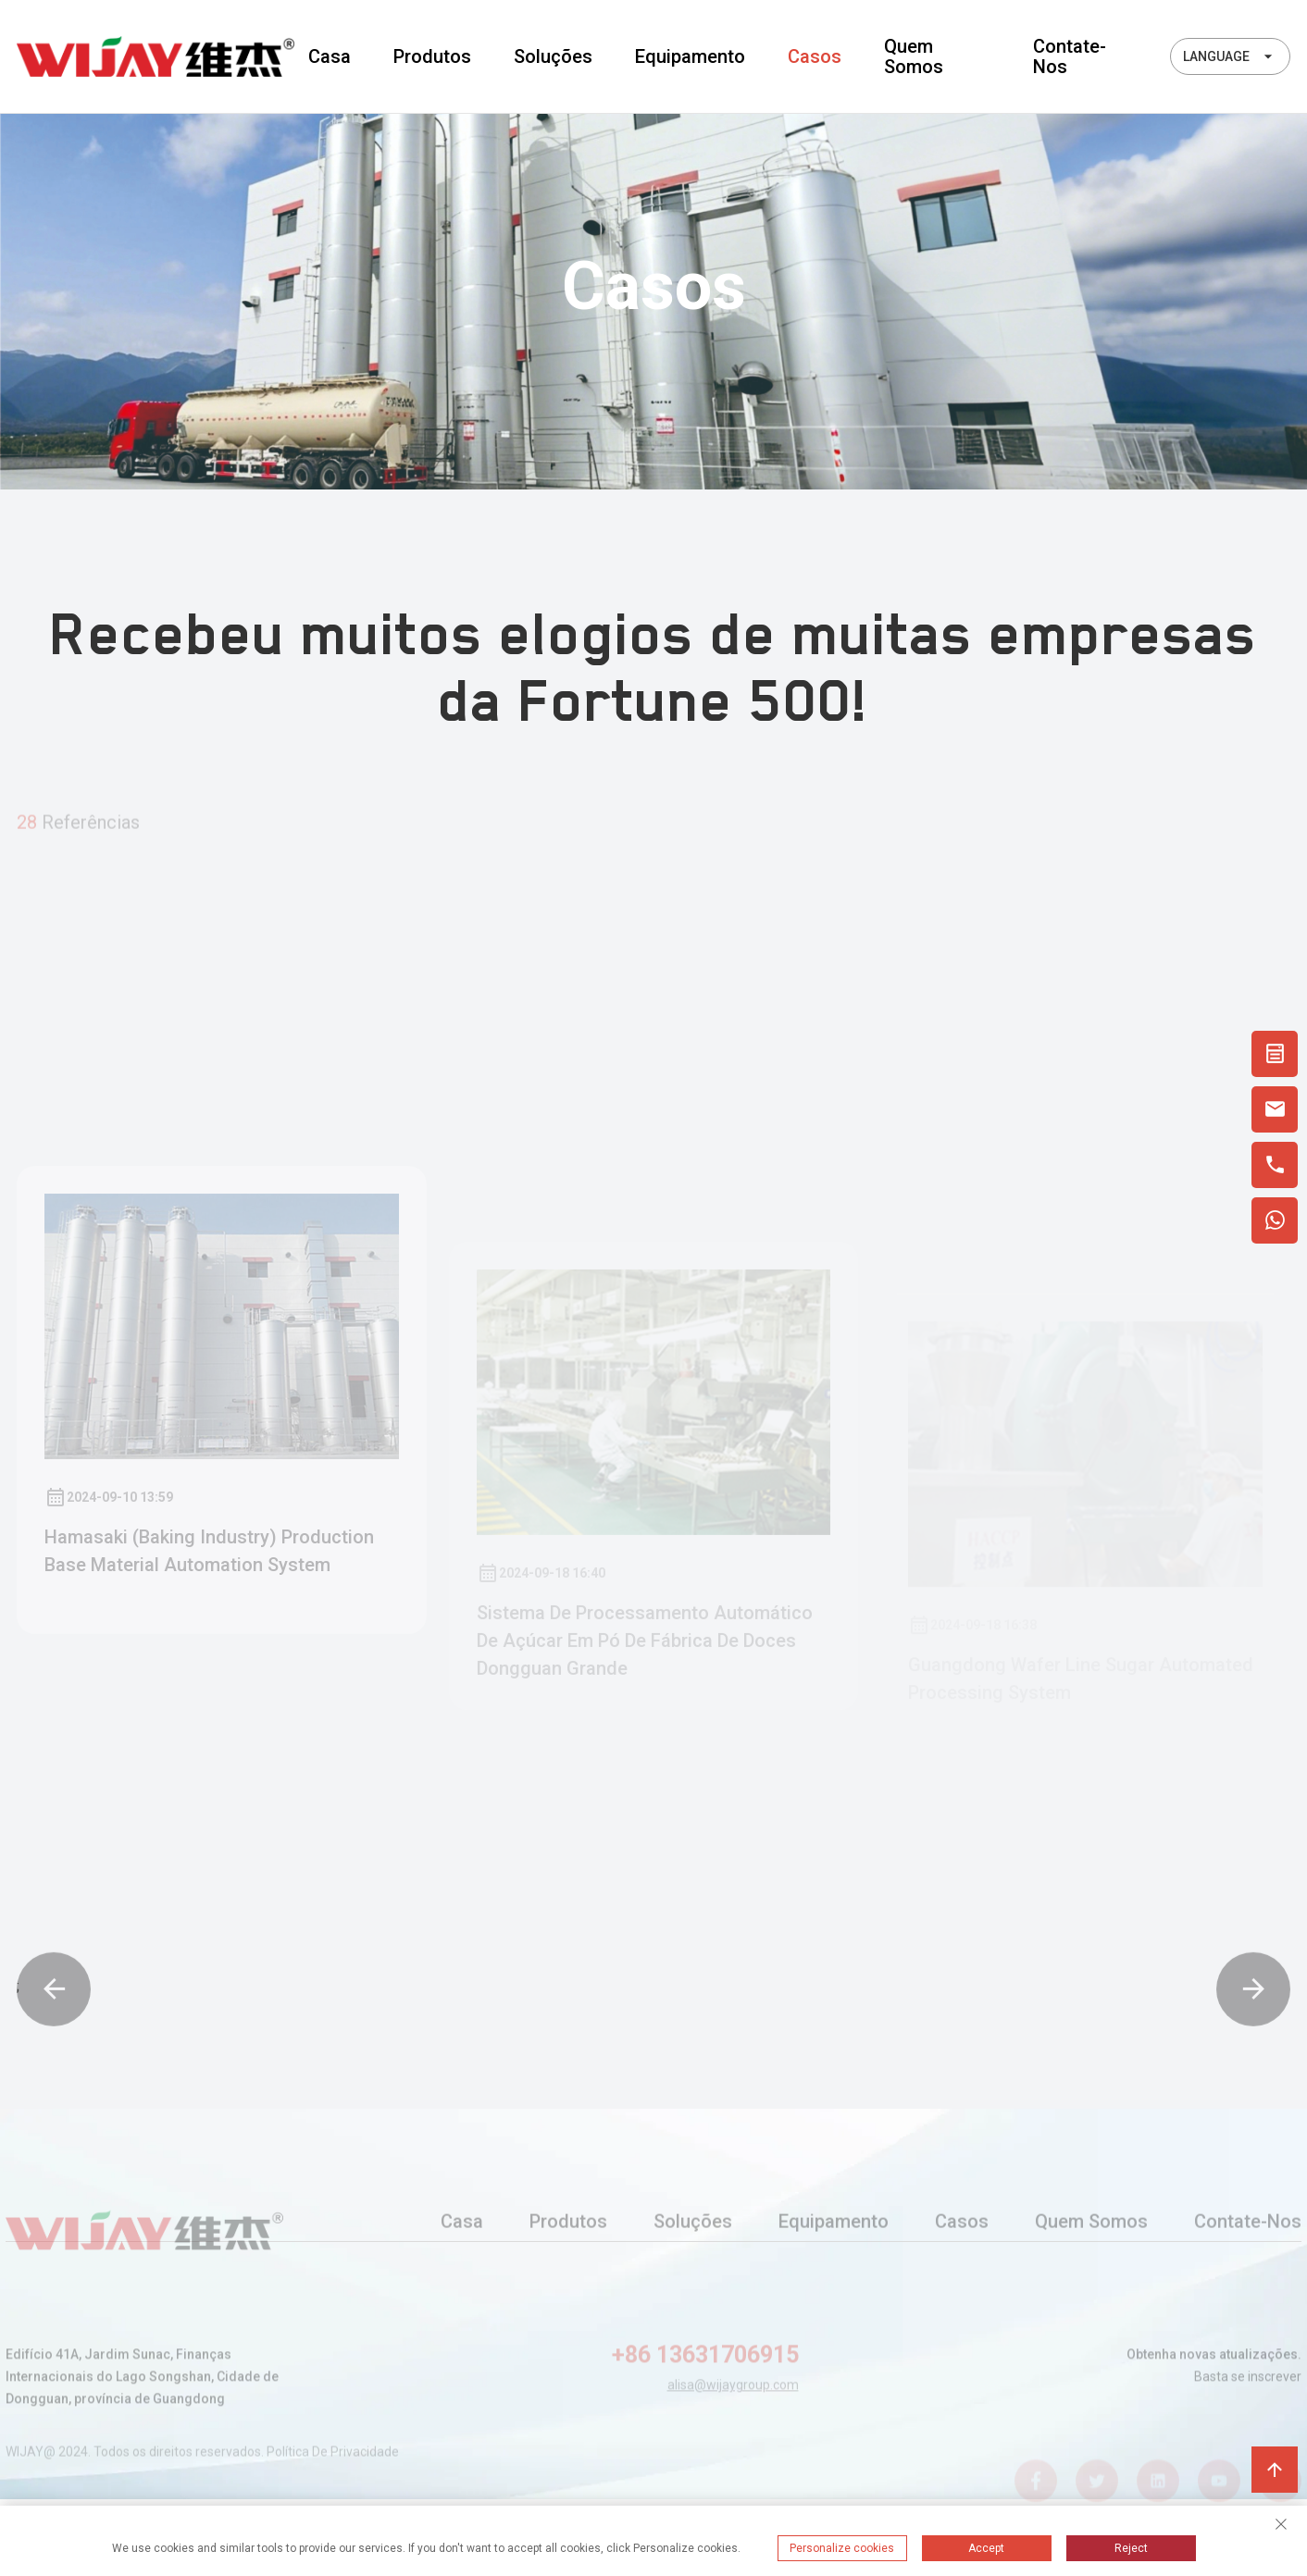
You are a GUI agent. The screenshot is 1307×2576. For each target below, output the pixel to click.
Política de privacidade (333, 2462)
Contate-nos (1069, 56)
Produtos (432, 56)
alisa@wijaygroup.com (733, 2402)
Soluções (553, 56)
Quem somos (913, 56)
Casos (814, 56)
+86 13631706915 (705, 2372)
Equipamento (690, 56)
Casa (329, 56)
